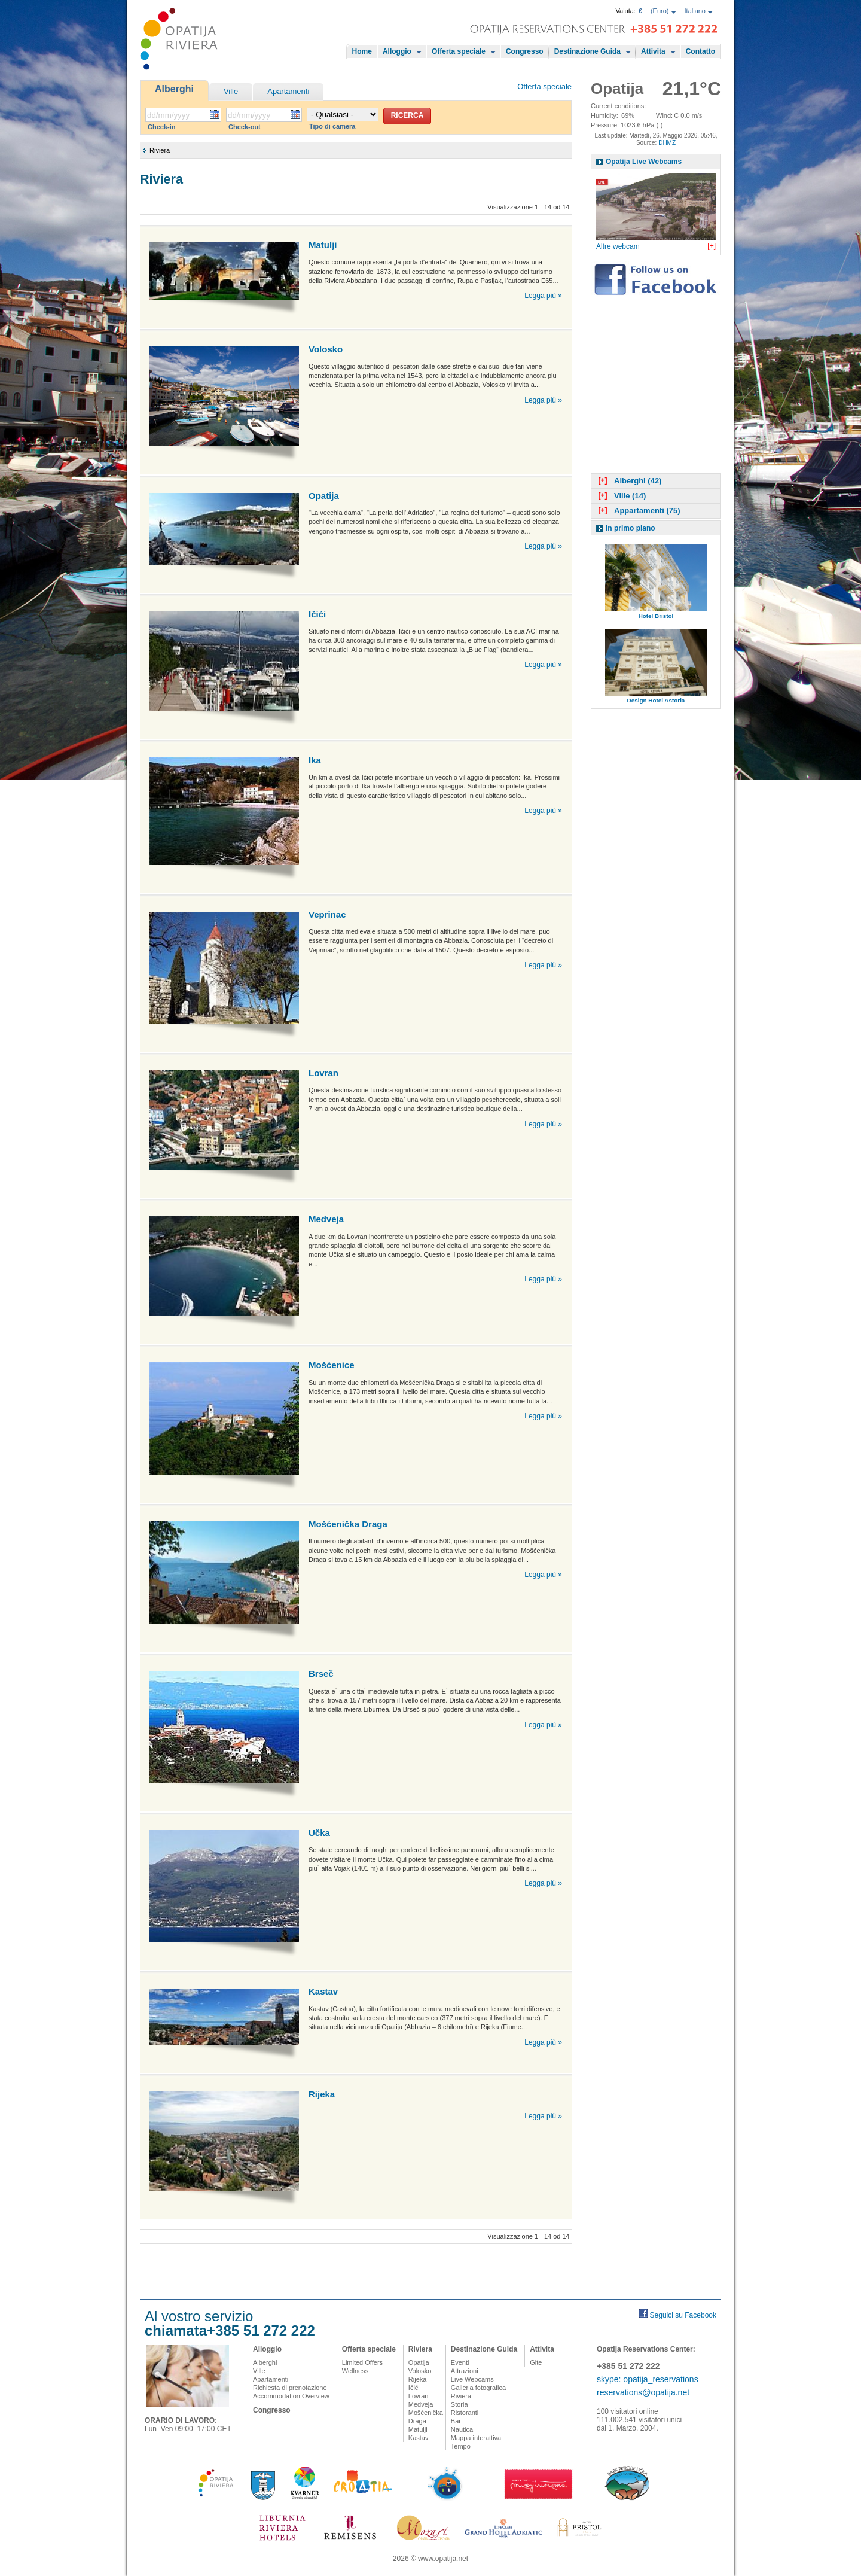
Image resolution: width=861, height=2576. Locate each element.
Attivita (653, 51)
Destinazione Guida (587, 51)
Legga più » (543, 295)
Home (362, 51)
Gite (536, 2362)
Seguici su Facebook (683, 2315)
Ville (231, 91)
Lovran (323, 1073)
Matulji (323, 245)
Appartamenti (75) (638, 510)
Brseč (321, 1673)
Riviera (420, 2349)
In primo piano (630, 528)
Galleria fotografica (478, 2387)
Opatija (324, 496)
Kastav (323, 1991)
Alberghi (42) (628, 480)
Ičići (317, 614)
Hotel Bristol (656, 616)
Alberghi (174, 89)
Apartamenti (288, 91)
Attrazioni (464, 2370)
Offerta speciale (459, 51)
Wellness (355, 2370)
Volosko (326, 349)
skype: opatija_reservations (647, 2379)
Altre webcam (618, 246)
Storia (459, 2404)
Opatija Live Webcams (644, 161)
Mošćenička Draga (348, 1524)
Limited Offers (362, 2362)
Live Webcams (472, 2379)
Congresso (525, 51)
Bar (456, 2421)
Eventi (460, 2362)
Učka (319, 1833)
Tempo (461, 2446)
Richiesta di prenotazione (290, 2387)
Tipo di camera (332, 126)
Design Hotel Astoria (656, 700)
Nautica (462, 2429)
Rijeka (322, 2094)
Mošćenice (332, 1365)
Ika (315, 760)
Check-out (244, 126)
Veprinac (327, 914)
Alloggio (397, 51)
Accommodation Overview (291, 2396)
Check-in (161, 126)
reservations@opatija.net (643, 2392)
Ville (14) (621, 495)
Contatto (700, 51)
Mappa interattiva (476, 2437)
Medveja (326, 1219)
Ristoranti (464, 2412)
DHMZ (667, 142)
